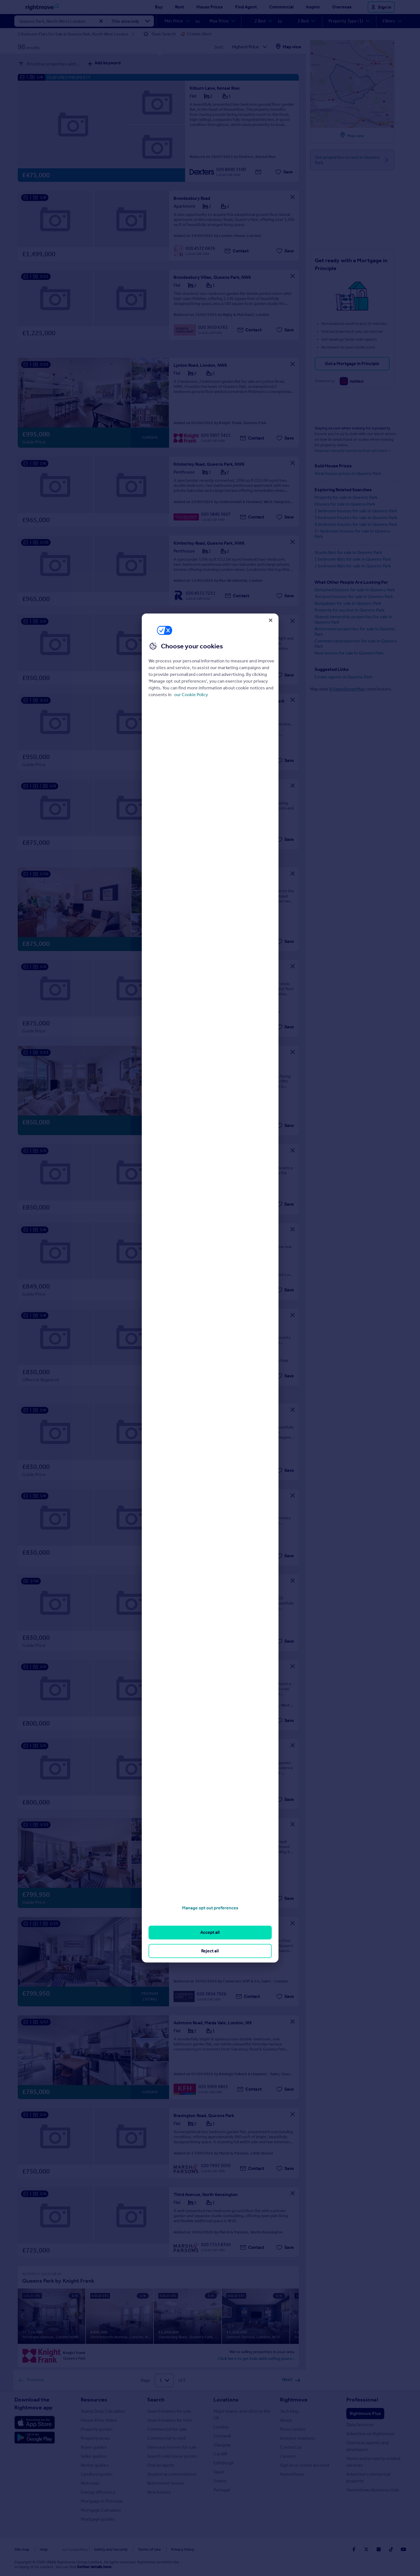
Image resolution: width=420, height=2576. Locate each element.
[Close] (270, 620)
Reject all (210, 1950)
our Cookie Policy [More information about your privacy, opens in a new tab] (191, 694)
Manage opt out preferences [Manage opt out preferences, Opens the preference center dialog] (210, 1908)
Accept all (210, 1932)
